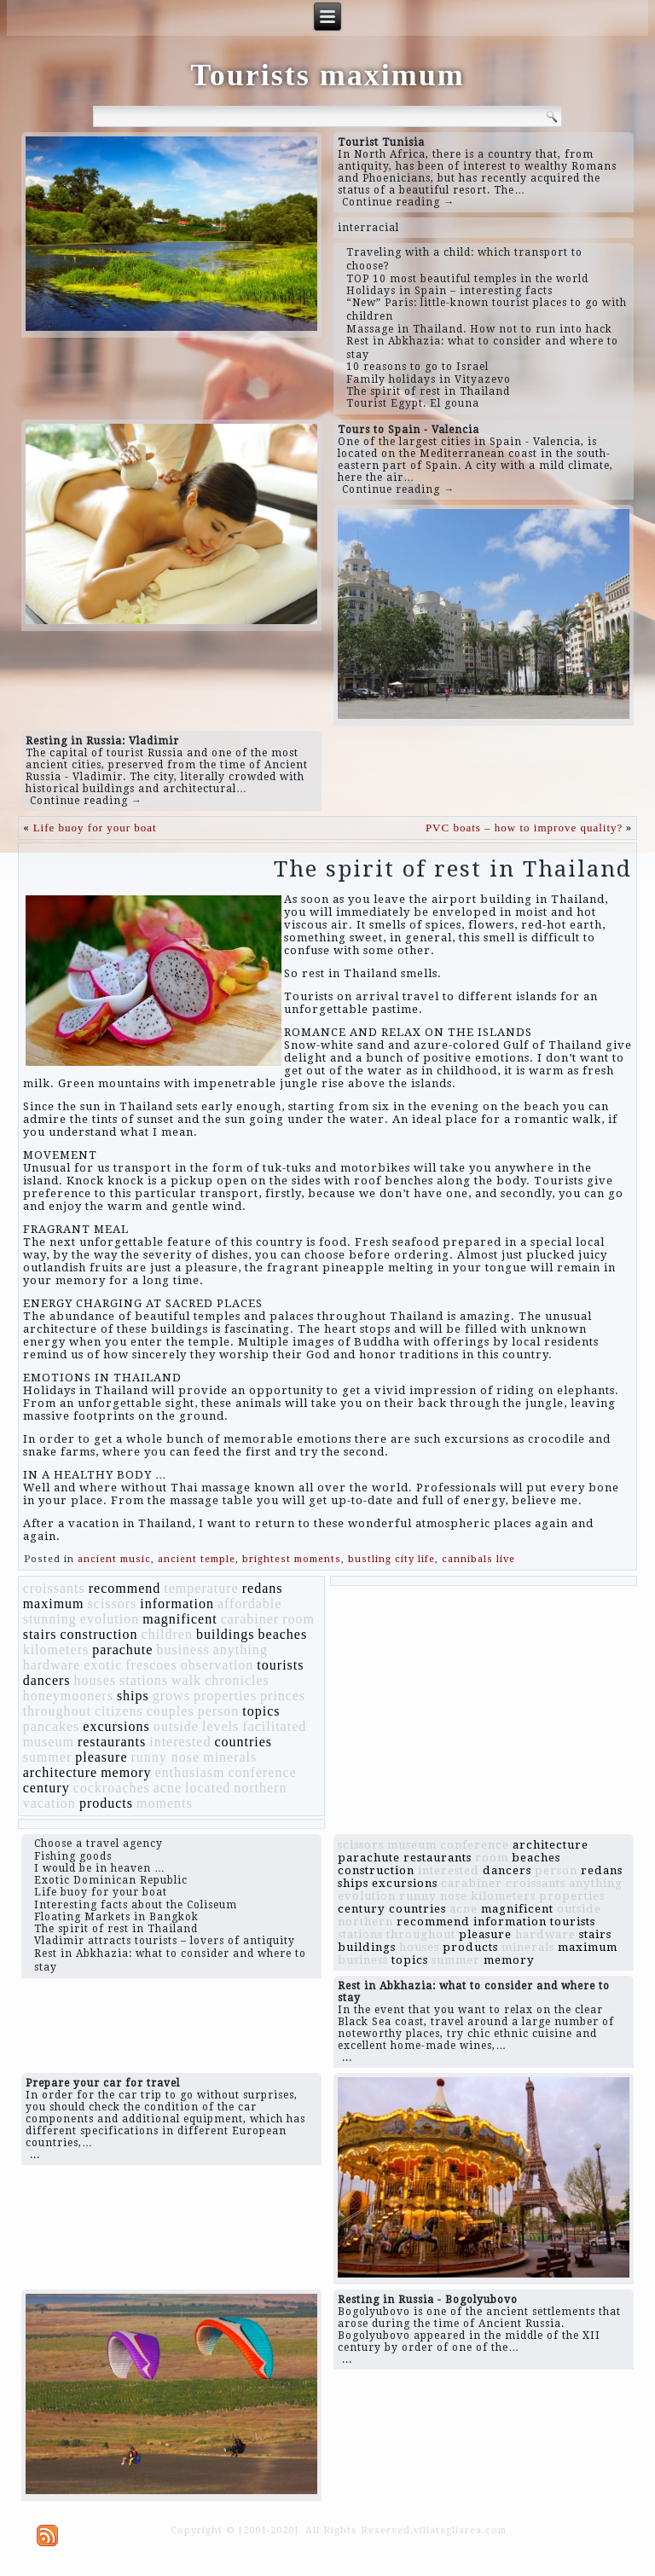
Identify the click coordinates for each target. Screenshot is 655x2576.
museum (48, 1741)
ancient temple (196, 1559)
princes (282, 1695)
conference (263, 1772)
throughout (57, 1711)
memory (126, 1772)
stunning (50, 1619)
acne (168, 1787)
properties (225, 1695)
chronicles (237, 1680)
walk (186, 1680)
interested (180, 1741)
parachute (122, 1649)
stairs (40, 1634)
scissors (112, 1603)
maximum (53, 1603)
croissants (54, 1588)
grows (171, 1695)
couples (170, 1711)
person (219, 1711)
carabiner (250, 1619)
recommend (125, 1588)
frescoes (151, 1665)
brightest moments (291, 1559)
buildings (225, 1634)
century (46, 1787)
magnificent (179, 1619)
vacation (49, 1803)
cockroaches (111, 1787)
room (298, 1619)
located (207, 1787)
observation (217, 1665)
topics (261, 1711)
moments (164, 1803)
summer (47, 1757)
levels (220, 1726)
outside (176, 1726)
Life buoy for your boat (95, 827)
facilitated (274, 1726)
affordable (249, 1603)
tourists (280, 1665)
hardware (52, 1665)
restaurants (112, 1741)
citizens (119, 1711)
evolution (109, 1619)
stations (143, 1680)
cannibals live (478, 1559)
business (182, 1649)
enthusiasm (190, 1772)
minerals (230, 1757)
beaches (283, 1634)
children (167, 1634)
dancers (47, 1680)
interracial (368, 228)
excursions (116, 1726)
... (347, 2058)
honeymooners (68, 1695)
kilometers (56, 1649)
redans (262, 1588)
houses (95, 1680)
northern (260, 1787)
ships (133, 1695)
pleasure (101, 1757)
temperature (201, 1588)
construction (98, 1634)
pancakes (51, 1726)
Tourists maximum (327, 75)
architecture (60, 1772)
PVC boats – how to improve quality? (524, 827)
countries (243, 1741)
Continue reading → (398, 202)
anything (240, 1649)
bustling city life (391, 1559)
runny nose (165, 1757)
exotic (103, 1665)
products (106, 1803)
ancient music (114, 1559)
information (177, 1603)
